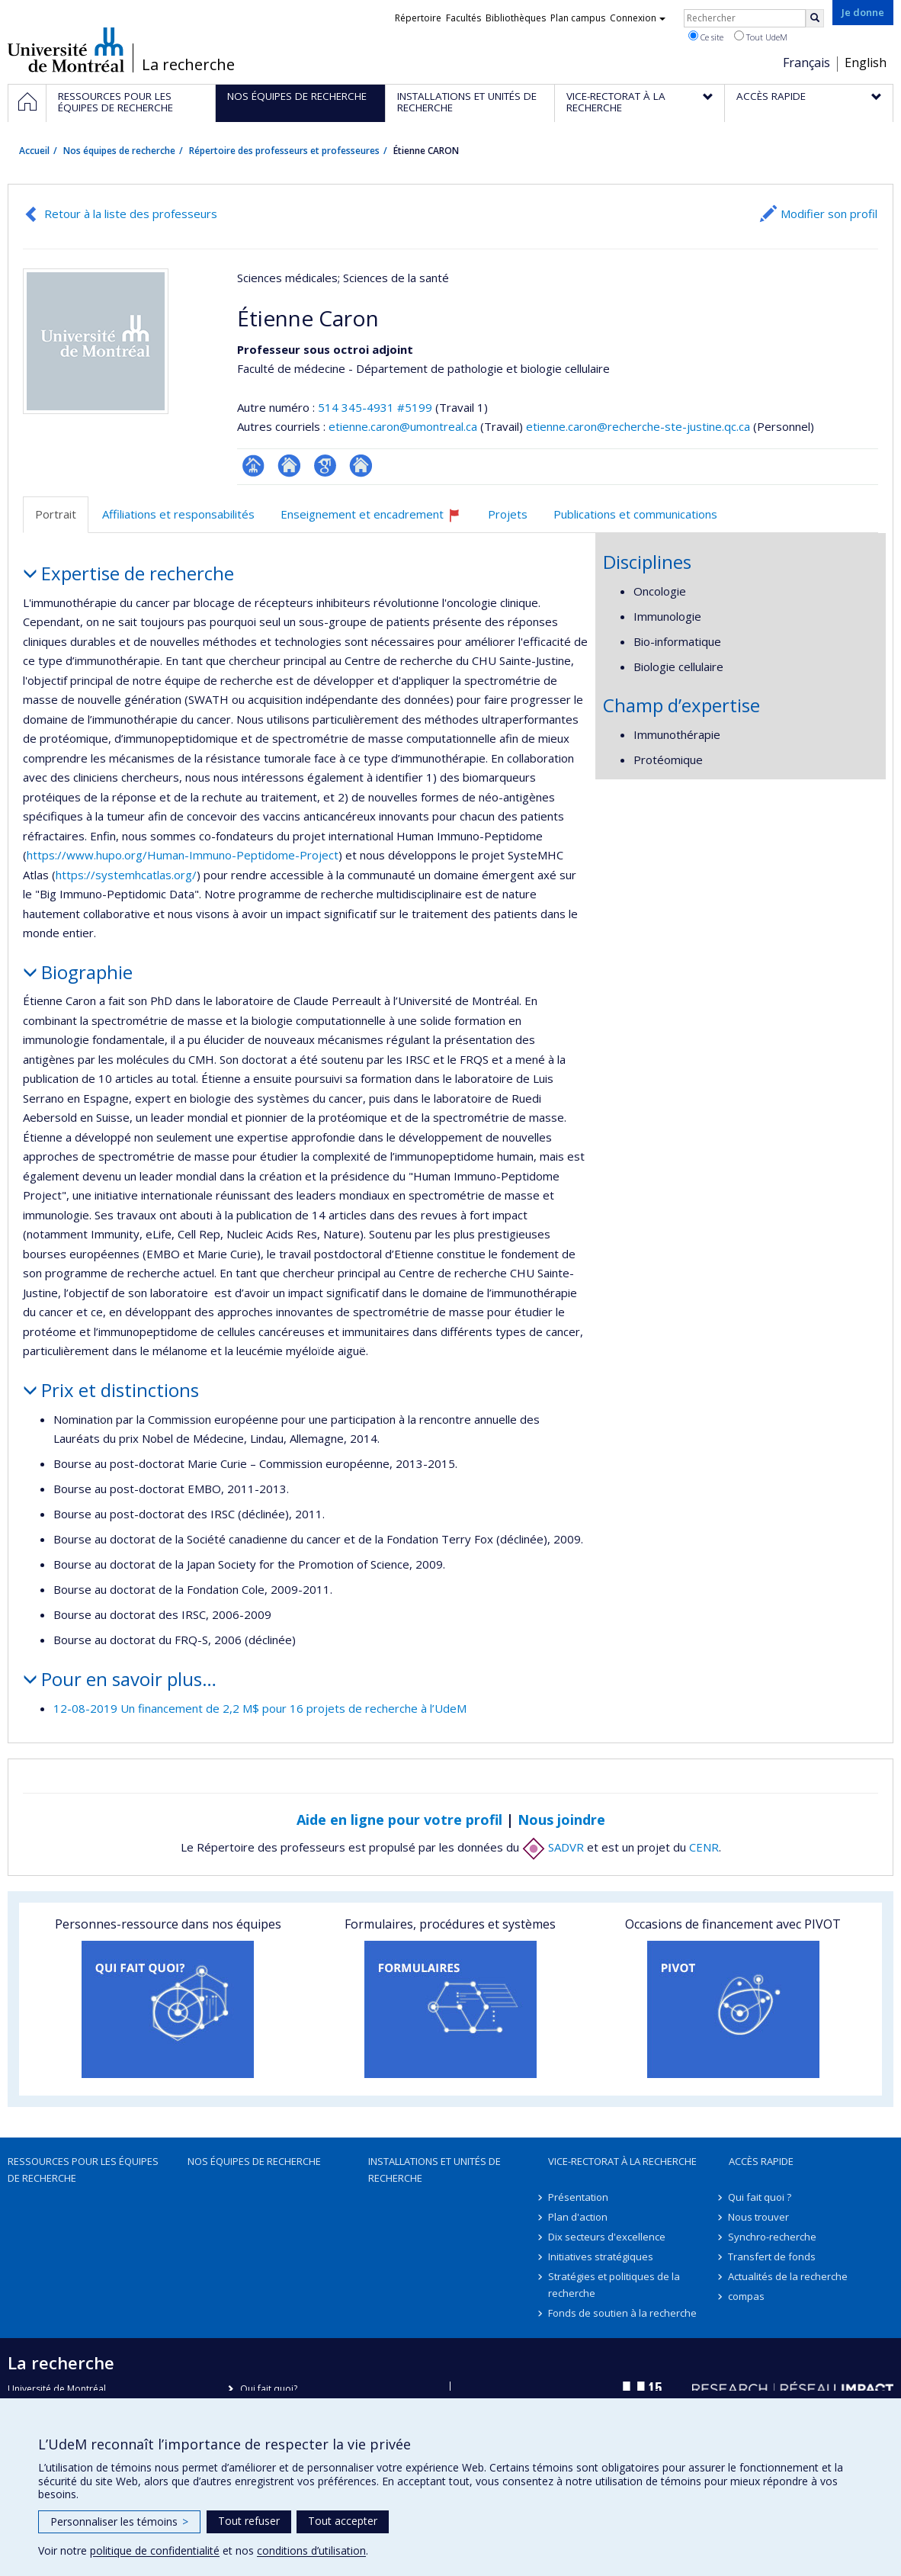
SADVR (553, 1847)
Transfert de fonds (772, 2256)
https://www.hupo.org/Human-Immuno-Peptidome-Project (182, 854)
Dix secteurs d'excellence (606, 2237)
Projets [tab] (507, 514)
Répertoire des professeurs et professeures (284, 150)
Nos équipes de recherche (119, 150)
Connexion (637, 17)
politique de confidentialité (155, 2550)
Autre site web (361, 465)
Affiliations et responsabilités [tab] (178, 514)
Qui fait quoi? (268, 2388)
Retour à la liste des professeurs (130, 213)
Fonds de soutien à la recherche (622, 2313)
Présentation (578, 2197)
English (866, 62)
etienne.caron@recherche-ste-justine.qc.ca (638, 426)
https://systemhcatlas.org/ (126, 874)
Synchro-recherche (773, 2237)
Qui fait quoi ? (760, 2197)
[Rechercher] (815, 18)
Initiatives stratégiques (600, 2256)
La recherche (188, 64)
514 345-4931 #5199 (375, 407)
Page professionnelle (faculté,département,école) (253, 465)
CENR (704, 1847)
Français (806, 62)
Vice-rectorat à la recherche (622, 2161)
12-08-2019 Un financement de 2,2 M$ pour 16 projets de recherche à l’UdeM (260, 1708)
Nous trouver (759, 2217)
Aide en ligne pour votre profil (399, 1819)
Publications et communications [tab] (635, 514)
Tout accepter (342, 2520)
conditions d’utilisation (311, 2550)
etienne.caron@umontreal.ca (403, 426)
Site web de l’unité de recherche (289, 465)
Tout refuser (249, 2520)
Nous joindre (561, 1819)
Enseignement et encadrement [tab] (377, 519)
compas (747, 2296)
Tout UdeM (760, 37)
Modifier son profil (829, 213)
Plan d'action (578, 2217)
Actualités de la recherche (788, 2276)
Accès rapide (761, 2161)
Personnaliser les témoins (119, 2521)
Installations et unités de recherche (434, 2169)
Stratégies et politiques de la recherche (614, 2284)
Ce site (705, 37)
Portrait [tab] (55, 514)
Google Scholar (325, 465)
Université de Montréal (66, 49)
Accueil (34, 150)
